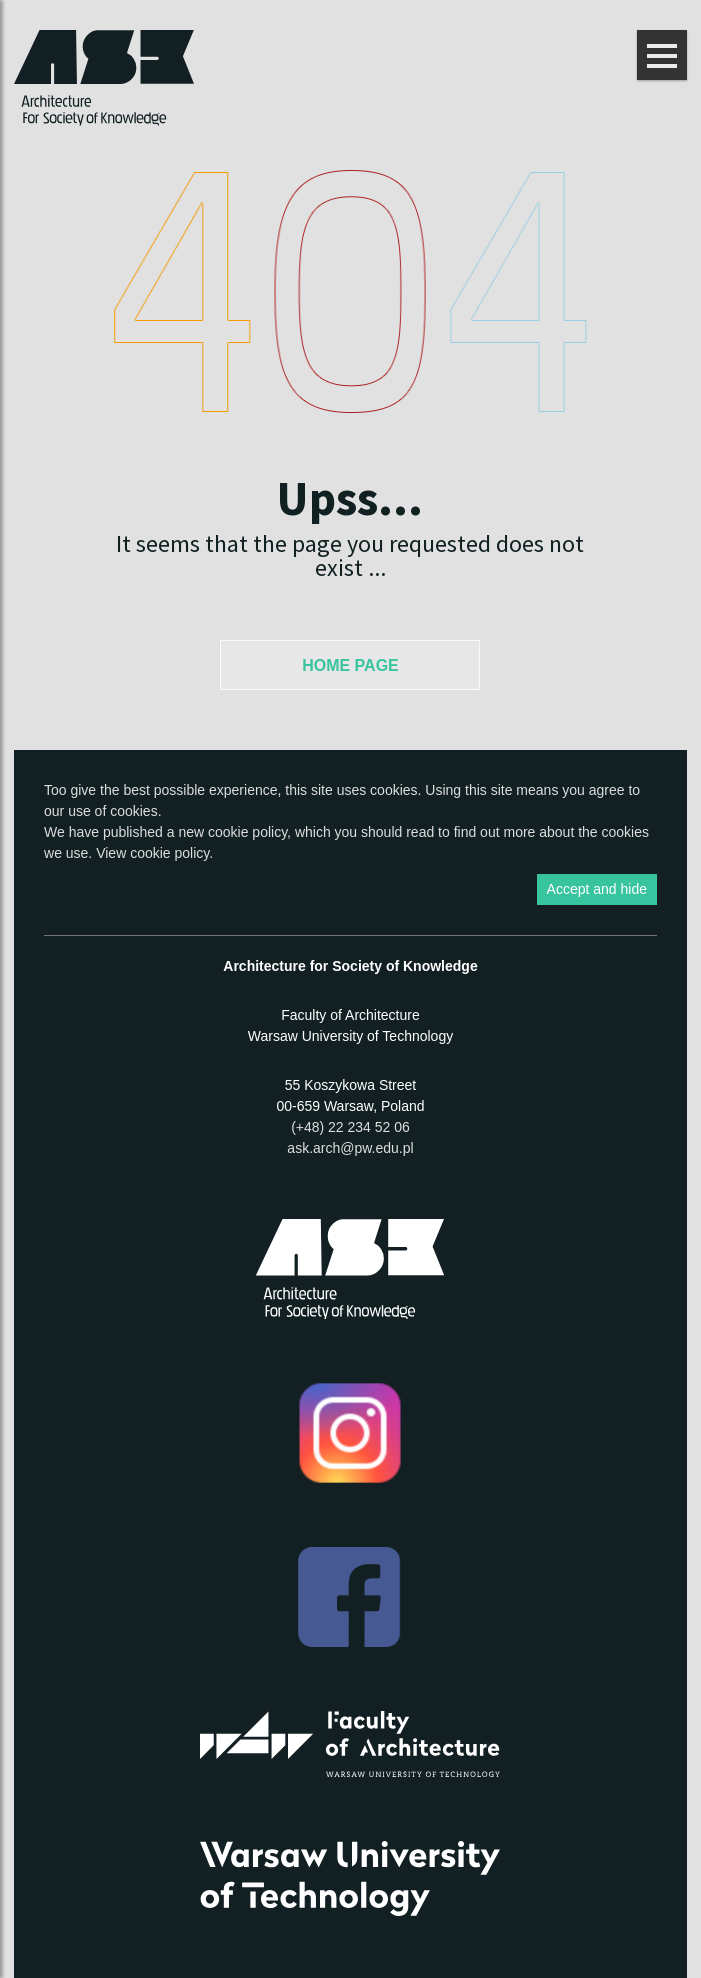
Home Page (350, 665)
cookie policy (247, 832)
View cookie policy (152, 853)
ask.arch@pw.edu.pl (350, 1148)
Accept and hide (597, 889)
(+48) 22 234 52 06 (350, 1127)
